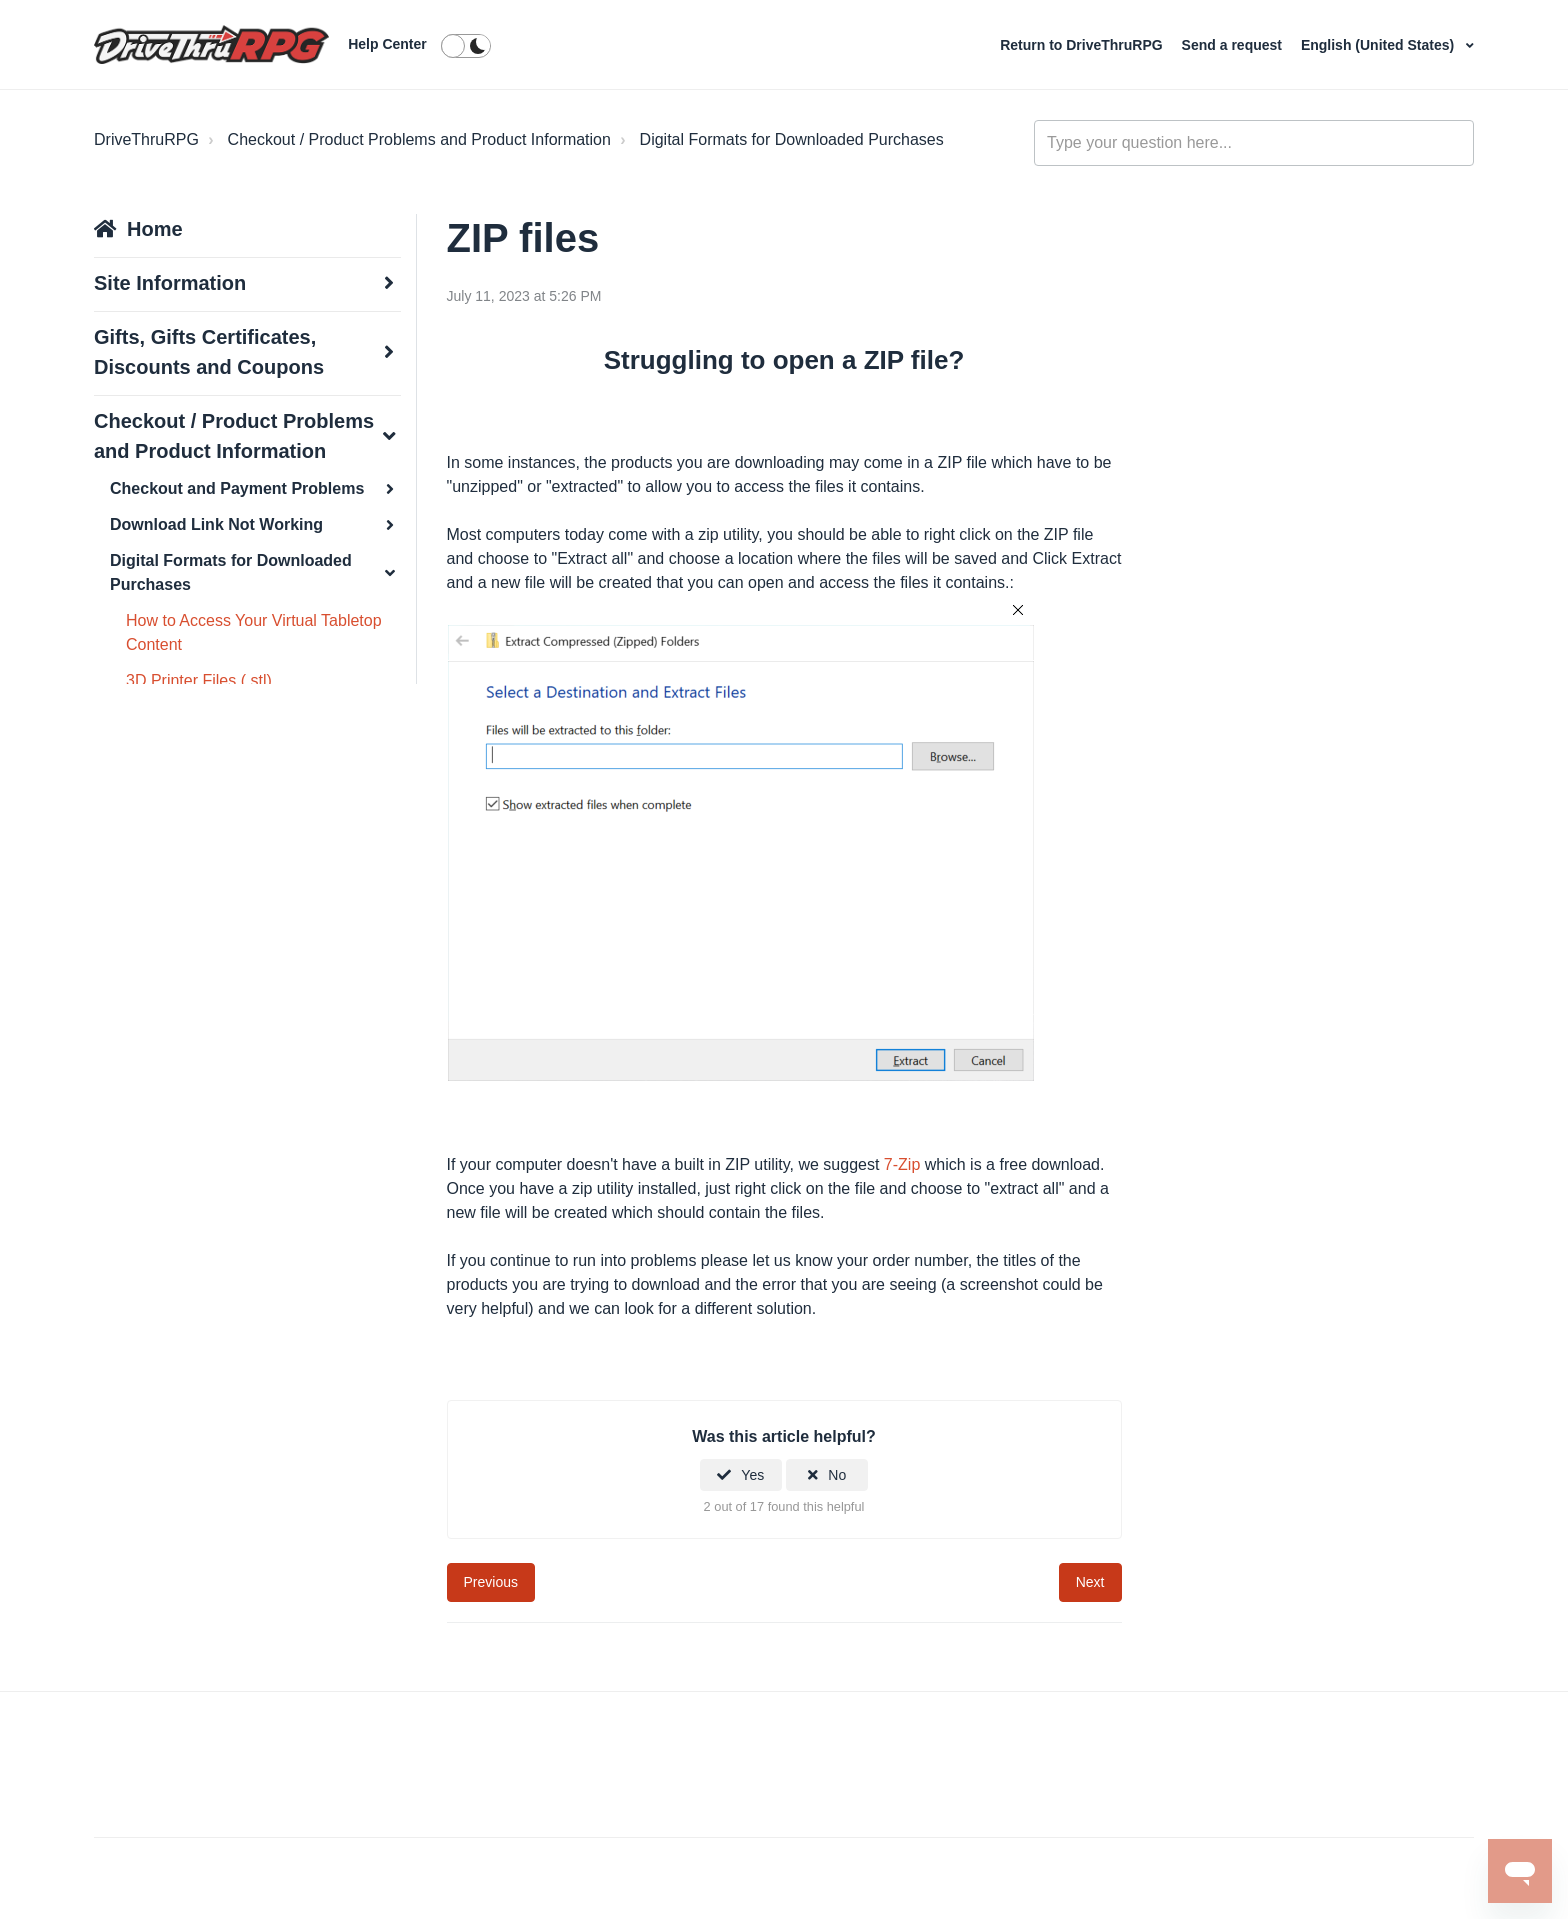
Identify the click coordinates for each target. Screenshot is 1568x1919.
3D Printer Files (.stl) (199, 680)
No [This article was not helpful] (837, 1475)
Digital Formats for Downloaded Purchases (792, 139)
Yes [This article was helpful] (752, 1475)
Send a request (1234, 45)
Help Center (387, 44)
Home (155, 229)
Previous (491, 1582)
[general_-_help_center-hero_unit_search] (1254, 143)
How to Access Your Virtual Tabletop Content (254, 632)
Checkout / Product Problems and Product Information (419, 139)
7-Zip (902, 1164)
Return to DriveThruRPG (1083, 45)
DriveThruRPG (146, 139)
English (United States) (1379, 45)
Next (1090, 1582)
